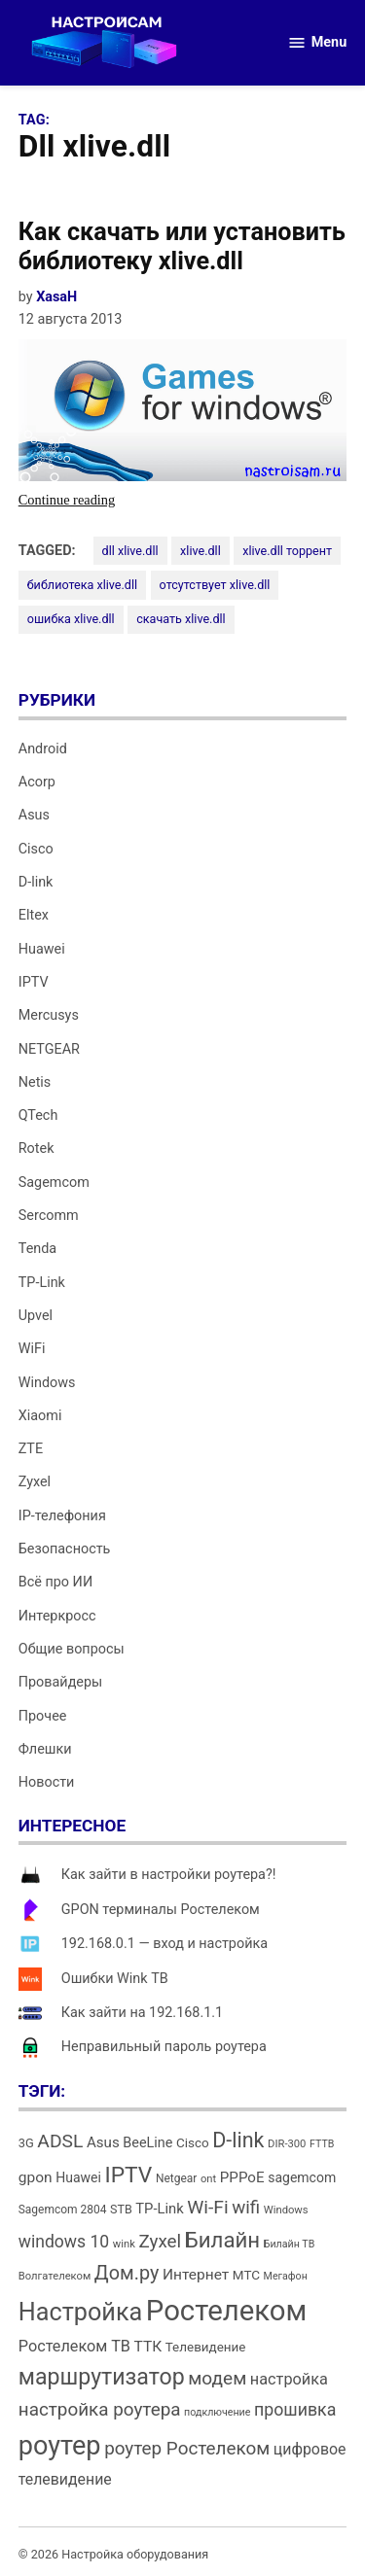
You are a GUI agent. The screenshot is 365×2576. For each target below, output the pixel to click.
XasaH (56, 297)
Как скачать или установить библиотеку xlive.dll (182, 246)
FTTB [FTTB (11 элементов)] (322, 2144)
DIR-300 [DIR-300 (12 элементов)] (287, 2144)
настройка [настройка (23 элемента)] (289, 2379)
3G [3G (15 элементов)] (26, 2143)
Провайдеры (60, 1682)
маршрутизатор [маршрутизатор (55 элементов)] (101, 2377)
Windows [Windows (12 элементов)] (286, 2210)
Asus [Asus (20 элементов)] (103, 2142)
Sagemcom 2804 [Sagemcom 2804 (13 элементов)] (62, 2209)
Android (42, 749)
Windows (47, 1383)
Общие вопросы (71, 1649)
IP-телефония (62, 1516)
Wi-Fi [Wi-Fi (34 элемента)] (207, 2207)
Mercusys (48, 1015)
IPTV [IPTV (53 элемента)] (128, 2175)
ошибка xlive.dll (71, 618)
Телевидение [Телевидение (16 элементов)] (205, 2347)
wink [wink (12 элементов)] (124, 2244)
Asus (34, 815)
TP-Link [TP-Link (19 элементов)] (159, 2208)
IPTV (33, 982)
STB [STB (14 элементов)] (121, 2209)
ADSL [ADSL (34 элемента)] (60, 2141)
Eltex (33, 915)
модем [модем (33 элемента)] (217, 2378)
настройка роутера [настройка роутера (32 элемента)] (99, 2409)
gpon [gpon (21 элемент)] (35, 2177)
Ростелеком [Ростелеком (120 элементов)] (226, 2310)
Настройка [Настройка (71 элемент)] (80, 2312)
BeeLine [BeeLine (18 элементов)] (147, 2143)
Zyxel (34, 1482)
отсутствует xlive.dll (215, 584)
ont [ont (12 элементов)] (208, 2179)
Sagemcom (54, 1182)
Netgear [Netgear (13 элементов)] (176, 2178)
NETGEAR (49, 1049)
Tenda (37, 1248)
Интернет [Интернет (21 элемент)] (196, 2274)
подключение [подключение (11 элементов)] (217, 2412)
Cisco (36, 849)
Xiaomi (40, 1416)
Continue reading (100, 500)
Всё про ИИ (55, 1582)
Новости (46, 1782)
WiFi (32, 1348)
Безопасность (64, 1549)
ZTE (30, 1449)
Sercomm (48, 1215)
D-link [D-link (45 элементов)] (238, 2140)
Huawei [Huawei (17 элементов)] (78, 2177)
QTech (38, 1115)
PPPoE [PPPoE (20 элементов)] (242, 2177)
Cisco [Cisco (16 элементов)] (192, 2143)
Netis (35, 1082)
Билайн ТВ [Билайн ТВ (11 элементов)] (289, 2244)
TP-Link (41, 1282)
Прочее (42, 1716)
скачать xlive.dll (181, 618)
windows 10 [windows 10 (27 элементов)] (63, 2241)
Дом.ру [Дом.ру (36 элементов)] (126, 2273)
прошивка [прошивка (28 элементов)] (295, 2409)
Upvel (35, 1315)
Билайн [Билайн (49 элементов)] (222, 2239)
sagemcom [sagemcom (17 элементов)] (302, 2177)
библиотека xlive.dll (82, 584)
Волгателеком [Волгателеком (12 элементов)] (54, 2276)
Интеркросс (57, 1616)
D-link (36, 882)
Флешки (45, 1749)
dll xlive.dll (130, 550)
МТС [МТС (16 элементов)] (246, 2275)
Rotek (36, 1148)
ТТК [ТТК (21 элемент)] (148, 2346)
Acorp (36, 782)
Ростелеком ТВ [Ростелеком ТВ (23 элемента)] (74, 2346)
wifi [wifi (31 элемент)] (246, 2207)
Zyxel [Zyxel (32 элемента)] (159, 2241)
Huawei (41, 949)
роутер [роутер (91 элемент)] (59, 2445)
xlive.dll (200, 550)
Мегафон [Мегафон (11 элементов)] (286, 2276)
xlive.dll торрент (287, 550)
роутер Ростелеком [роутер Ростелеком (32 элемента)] (187, 2448)
